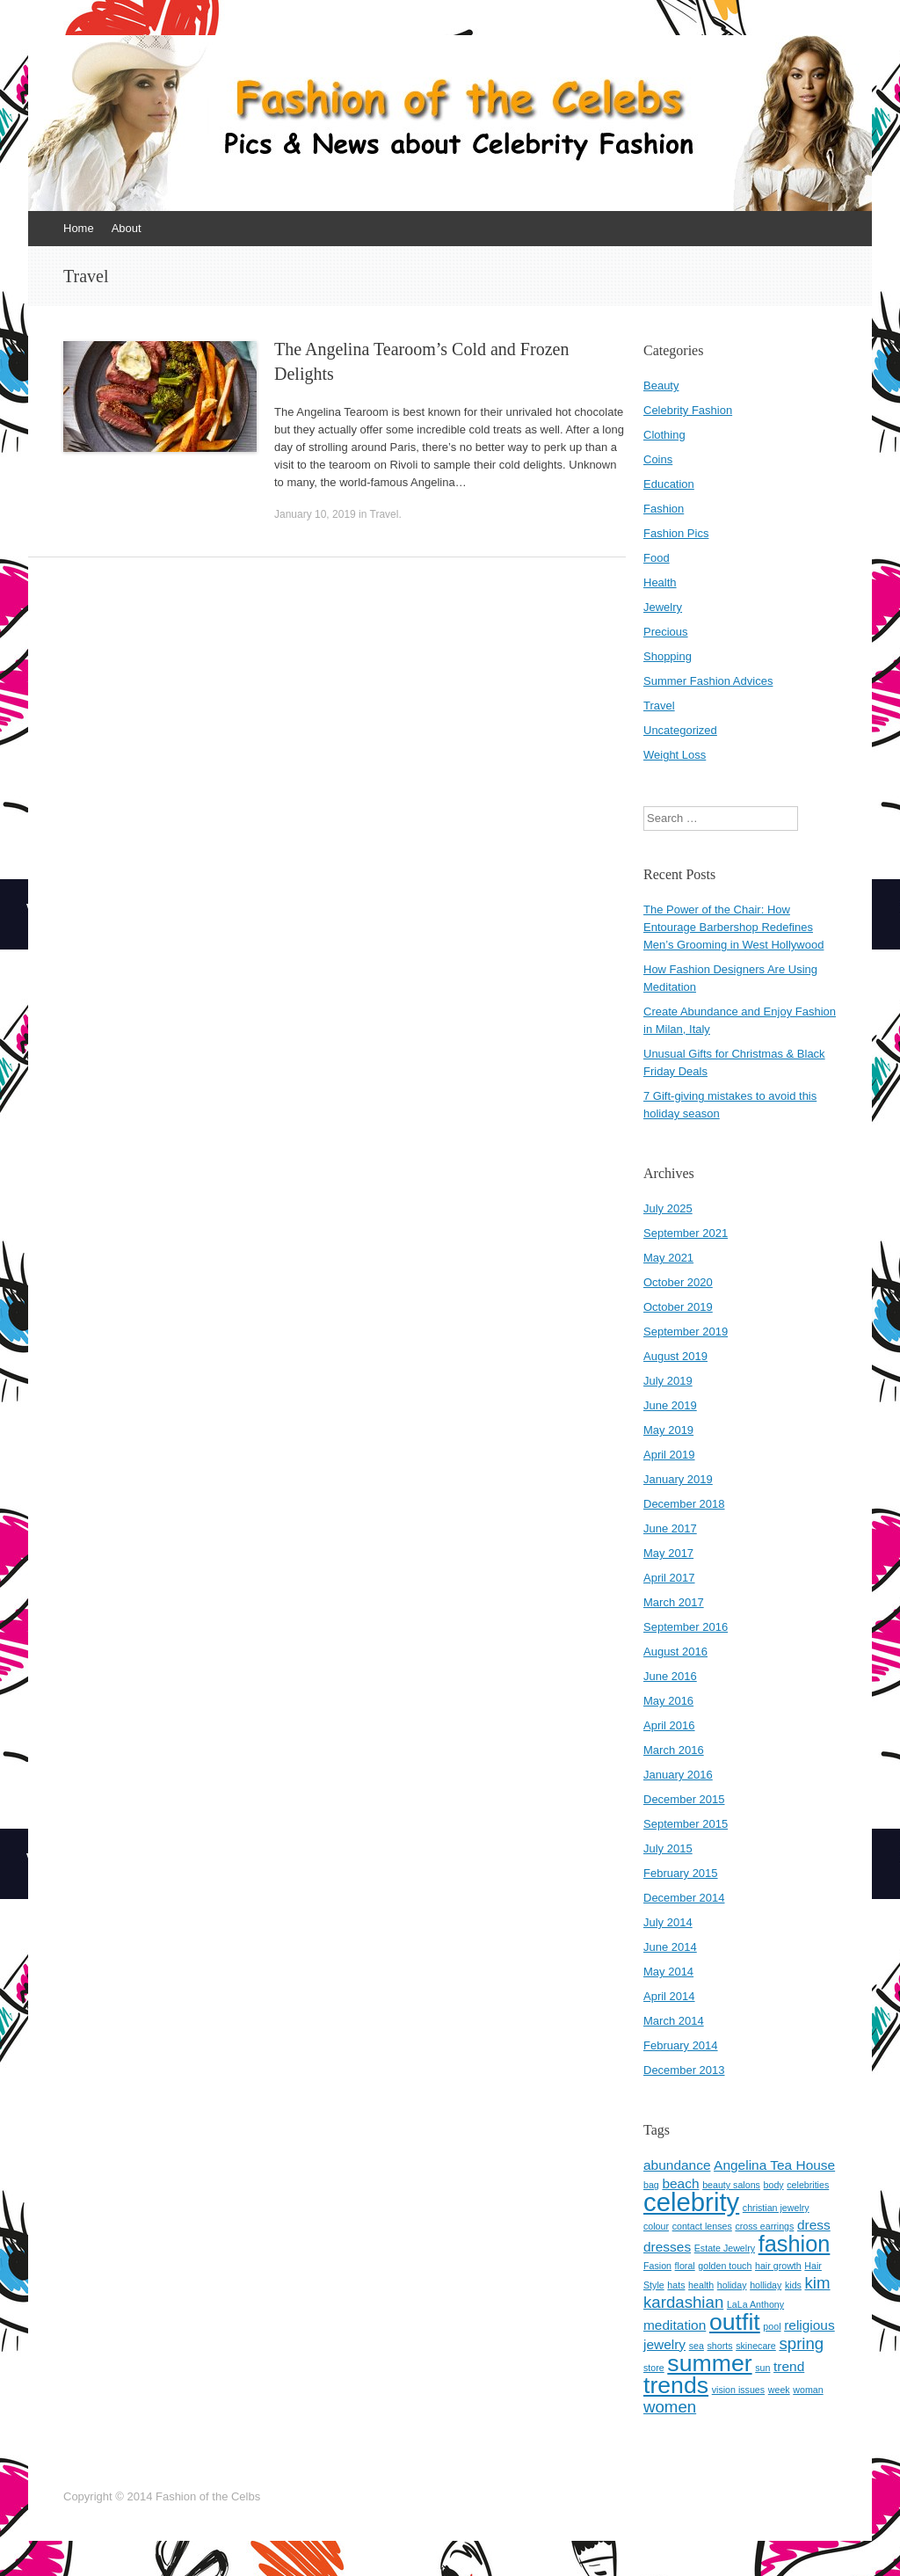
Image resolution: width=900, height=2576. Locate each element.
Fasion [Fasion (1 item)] (657, 2265)
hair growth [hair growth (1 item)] (778, 2265)
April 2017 (669, 1577)
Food (656, 557)
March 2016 (673, 1750)
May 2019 (668, 1430)
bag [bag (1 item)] (651, 2184)
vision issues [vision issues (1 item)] (738, 2389)
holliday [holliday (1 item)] (765, 2285)
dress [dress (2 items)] (814, 2224)
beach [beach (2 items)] (680, 2183)
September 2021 (685, 1233)
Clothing (664, 434)
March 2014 (673, 2020)
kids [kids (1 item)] (793, 2285)
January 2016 (678, 1774)
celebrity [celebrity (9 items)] (691, 2201)
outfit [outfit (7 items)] (734, 2322)
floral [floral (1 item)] (685, 2265)
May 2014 (668, 1971)
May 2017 (668, 1553)
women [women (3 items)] (669, 2407)
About (127, 228)
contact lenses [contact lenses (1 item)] (702, 2226)
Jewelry (662, 607)
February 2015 (680, 1873)
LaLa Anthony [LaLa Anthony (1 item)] (755, 2304)
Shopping (667, 656)
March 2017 (673, 1602)
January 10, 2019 (315, 514)
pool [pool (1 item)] (771, 2326)
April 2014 (669, 1996)
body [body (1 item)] (774, 2184)
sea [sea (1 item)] (696, 2345)
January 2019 (678, 1479)
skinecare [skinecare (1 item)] (756, 2345)
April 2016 (669, 1725)
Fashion (663, 508)
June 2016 (670, 1676)
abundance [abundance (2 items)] (676, 2165)
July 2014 (668, 1922)
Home (78, 228)
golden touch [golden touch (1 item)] (724, 2265)
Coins (657, 459)
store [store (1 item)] (653, 2367)
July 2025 (668, 1208)
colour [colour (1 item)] (656, 2226)
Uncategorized (680, 730)
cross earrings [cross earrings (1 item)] (764, 2226)
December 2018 (684, 1503)
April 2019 (669, 1454)
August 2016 (675, 1651)
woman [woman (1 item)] (808, 2389)
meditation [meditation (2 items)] (674, 2325)
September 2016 (685, 1627)
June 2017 (670, 1528)
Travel (384, 514)
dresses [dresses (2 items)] (667, 2246)
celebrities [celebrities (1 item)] (808, 2184)
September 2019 (685, 1331)
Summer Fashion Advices (708, 681)
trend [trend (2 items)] (788, 2366)
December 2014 (684, 1897)
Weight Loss (674, 754)
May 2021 (668, 1257)
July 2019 (668, 1380)
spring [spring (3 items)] (801, 2343)
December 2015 (684, 1799)
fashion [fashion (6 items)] (794, 2243)
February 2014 (680, 2045)
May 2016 (668, 1700)
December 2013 (684, 2070)
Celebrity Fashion (687, 410)
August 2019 (675, 1356)
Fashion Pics (675, 533)
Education (668, 484)
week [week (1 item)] (779, 2389)
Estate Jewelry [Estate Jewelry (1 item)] (724, 2248)
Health (660, 582)
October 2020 (678, 1282)
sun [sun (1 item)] (762, 2367)
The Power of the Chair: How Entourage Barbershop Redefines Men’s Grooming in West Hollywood (733, 927)
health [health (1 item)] (701, 2285)
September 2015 (685, 1823)
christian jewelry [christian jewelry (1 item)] (776, 2207)
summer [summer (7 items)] (709, 2363)
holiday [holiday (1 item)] (732, 2285)
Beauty (661, 385)
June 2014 (670, 1947)
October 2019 (678, 1306)
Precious (665, 631)
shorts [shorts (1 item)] (720, 2345)
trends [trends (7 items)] (675, 2385)
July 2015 (668, 1848)
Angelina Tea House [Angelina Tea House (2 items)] (774, 2165)
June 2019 (670, 1405)
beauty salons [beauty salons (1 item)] (731, 2184)
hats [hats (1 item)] (676, 2285)
